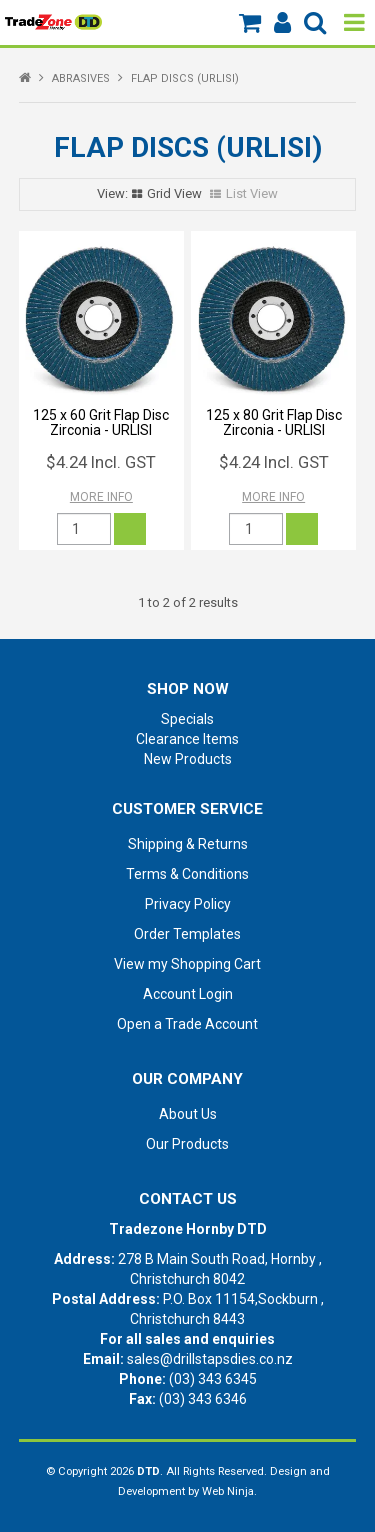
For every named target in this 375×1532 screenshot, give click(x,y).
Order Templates (187, 934)
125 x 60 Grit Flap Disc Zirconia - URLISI (101, 422)
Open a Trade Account (187, 1024)
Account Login (188, 994)
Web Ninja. (229, 1491)
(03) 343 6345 (213, 1379)
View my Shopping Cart (187, 964)
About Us (188, 1114)
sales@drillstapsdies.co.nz (210, 1359)
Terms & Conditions (187, 874)
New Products (188, 759)
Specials (187, 719)
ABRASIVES (81, 78)
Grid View (174, 193)
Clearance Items (187, 739)
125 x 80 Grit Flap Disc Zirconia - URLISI (274, 422)
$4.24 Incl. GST (101, 462)
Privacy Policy (188, 904)
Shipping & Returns (188, 844)
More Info (101, 497)
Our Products (187, 1144)
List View (252, 193)
